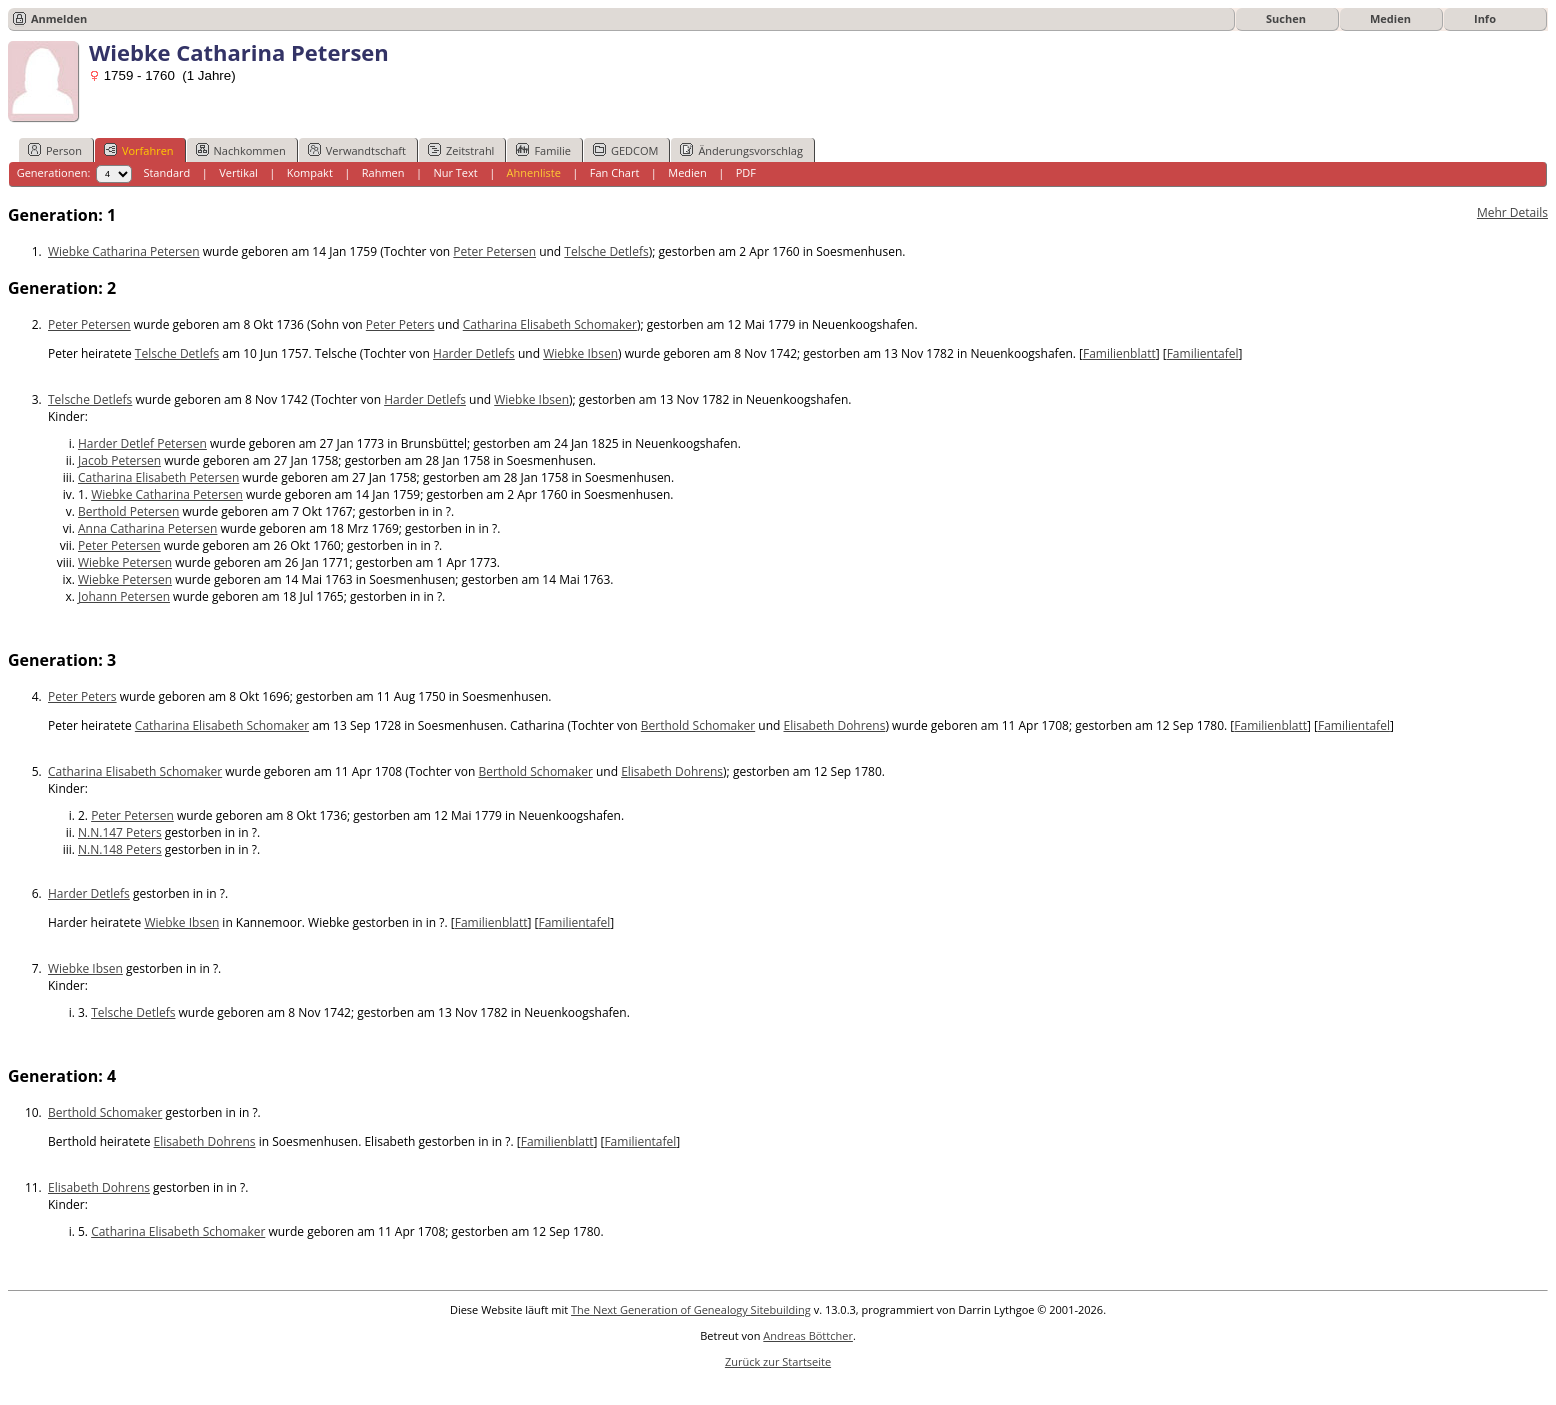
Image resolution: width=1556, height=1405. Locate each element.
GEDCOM (625, 150)
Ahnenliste (534, 172)
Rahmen (383, 172)
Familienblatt (1119, 353)
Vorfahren (139, 150)
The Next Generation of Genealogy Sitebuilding (691, 1309)
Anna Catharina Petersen (147, 528)
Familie (543, 150)
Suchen (1286, 18)
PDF (746, 172)
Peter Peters (400, 324)
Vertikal (238, 172)
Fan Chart (615, 172)
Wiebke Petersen (125, 562)
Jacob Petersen (119, 460)
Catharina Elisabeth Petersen (158, 477)
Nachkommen (241, 150)
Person (55, 150)
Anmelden (59, 18)
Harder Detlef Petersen (142, 443)
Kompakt (310, 172)
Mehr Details (1512, 212)
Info (1485, 18)
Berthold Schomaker (698, 725)
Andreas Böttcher (808, 1335)
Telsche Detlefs (606, 251)
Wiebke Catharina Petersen (124, 251)
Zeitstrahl (461, 150)
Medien (1390, 18)
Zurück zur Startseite (778, 1361)
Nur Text (455, 172)
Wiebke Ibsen (580, 353)
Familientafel (1203, 353)
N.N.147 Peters (120, 832)
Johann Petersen (124, 596)
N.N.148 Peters (120, 849)
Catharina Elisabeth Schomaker (550, 324)
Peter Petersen (494, 251)
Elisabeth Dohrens (834, 725)
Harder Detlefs (474, 353)
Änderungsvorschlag (741, 150)
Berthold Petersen (128, 511)
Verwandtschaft (357, 150)
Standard (166, 172)
